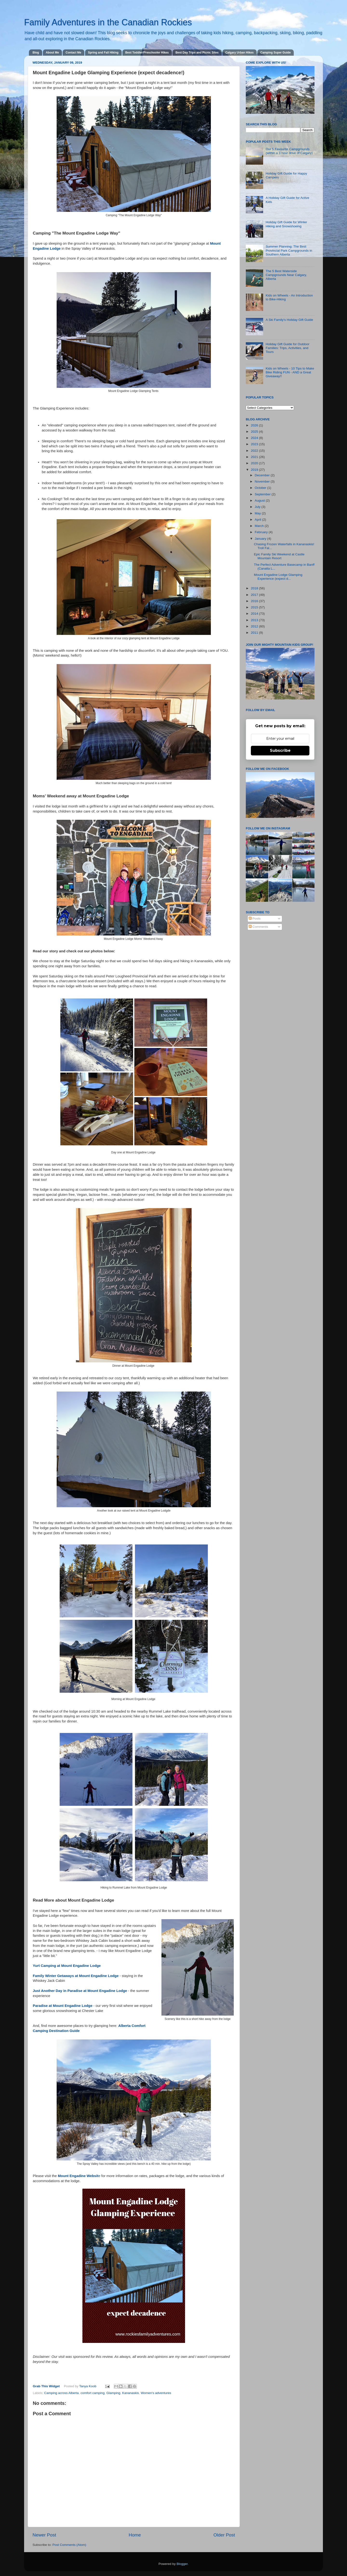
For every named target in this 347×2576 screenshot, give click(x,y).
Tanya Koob (88, 2386)
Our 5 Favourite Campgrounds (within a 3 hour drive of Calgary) (289, 151)
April (258, 519)
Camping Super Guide (275, 52)
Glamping (113, 2393)
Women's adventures (156, 2393)
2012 (255, 626)
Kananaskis (130, 2393)
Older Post (224, 2534)
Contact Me (73, 52)
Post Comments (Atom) (69, 2545)
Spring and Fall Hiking (103, 52)
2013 (255, 620)
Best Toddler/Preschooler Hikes (147, 52)
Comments (258, 926)
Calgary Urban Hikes (239, 52)
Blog (36, 52)
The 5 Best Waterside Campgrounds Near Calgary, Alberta (286, 275)
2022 (255, 450)
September (263, 494)
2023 (255, 444)
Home (135, 2534)
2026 (255, 425)
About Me (52, 52)
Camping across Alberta (61, 2393)
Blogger (182, 2564)
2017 (255, 595)
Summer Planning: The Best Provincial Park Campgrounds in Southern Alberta (289, 250)
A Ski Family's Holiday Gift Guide (289, 320)
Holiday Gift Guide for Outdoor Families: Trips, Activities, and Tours (287, 348)
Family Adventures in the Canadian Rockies (108, 22)
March (260, 526)
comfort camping (92, 2393)
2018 (255, 588)
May (258, 513)
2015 (255, 607)
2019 (255, 469)
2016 (255, 601)
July (258, 507)
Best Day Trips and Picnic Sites (197, 52)
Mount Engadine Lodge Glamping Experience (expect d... (278, 576)
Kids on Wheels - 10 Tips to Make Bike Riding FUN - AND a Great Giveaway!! (290, 372)
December (263, 475)
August (260, 500)
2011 (255, 632)
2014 (255, 613)
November (263, 481)
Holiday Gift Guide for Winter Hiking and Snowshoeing (286, 224)
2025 (255, 431)
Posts (255, 918)
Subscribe (280, 750)
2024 (255, 438)
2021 (255, 457)
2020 (255, 463)
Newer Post (44, 2534)
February (262, 532)
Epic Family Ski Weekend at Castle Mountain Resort (279, 556)
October (261, 488)
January (261, 538)
